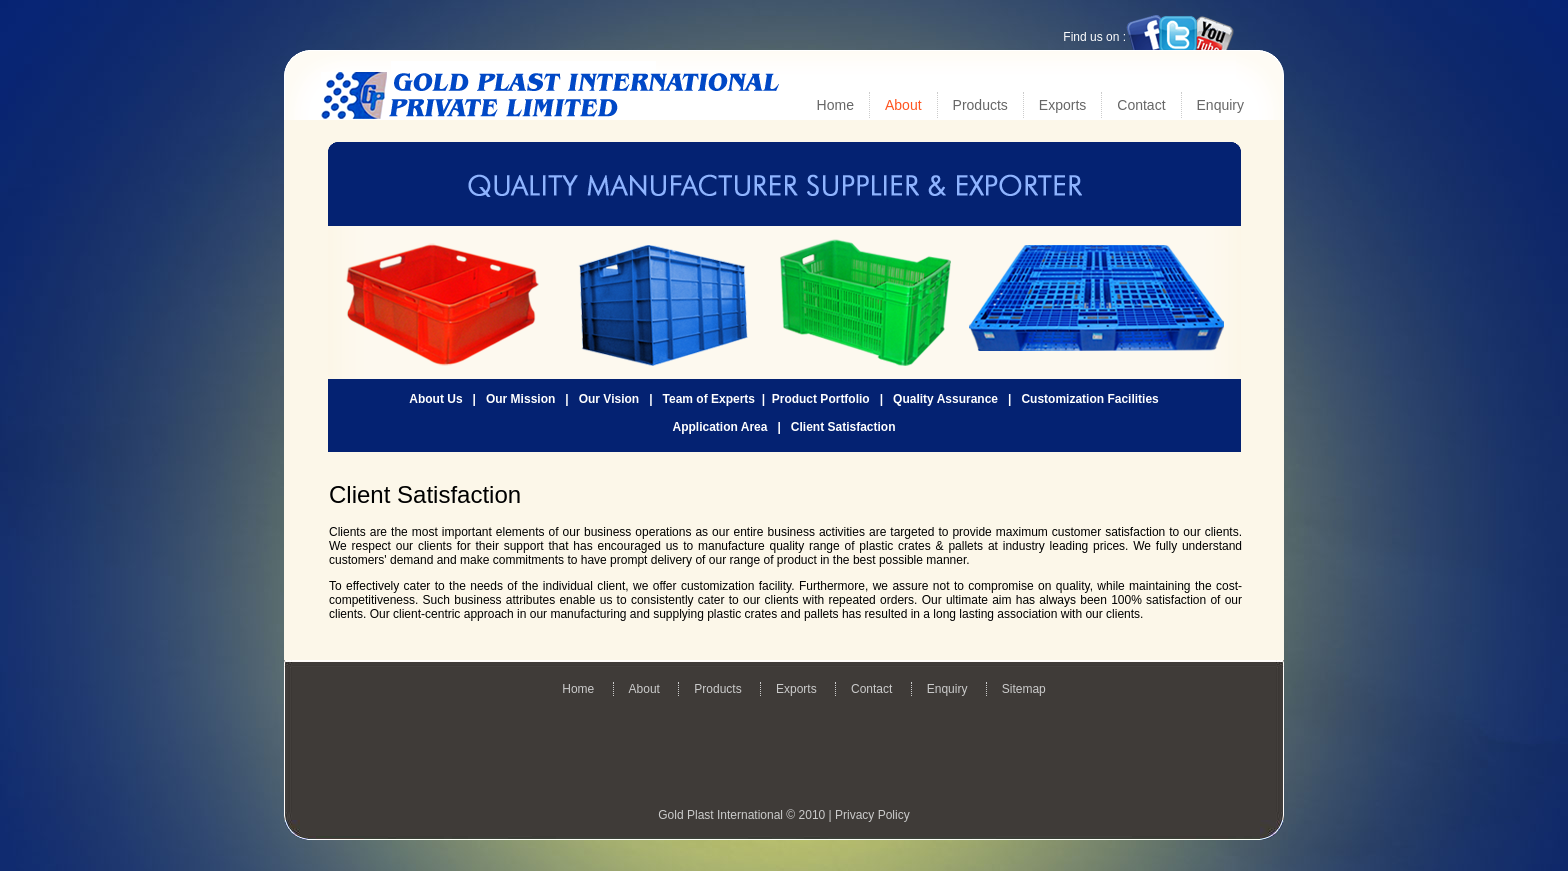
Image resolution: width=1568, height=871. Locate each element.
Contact (1141, 105)
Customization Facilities (1089, 399)
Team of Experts (709, 399)
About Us (435, 399)
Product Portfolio (821, 399)
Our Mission (520, 399)
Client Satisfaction (843, 427)
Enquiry (1220, 105)
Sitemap (1024, 689)
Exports (1062, 105)
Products (980, 105)
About (903, 105)
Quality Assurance (945, 399)
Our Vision (609, 399)
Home (835, 105)
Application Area (720, 427)
